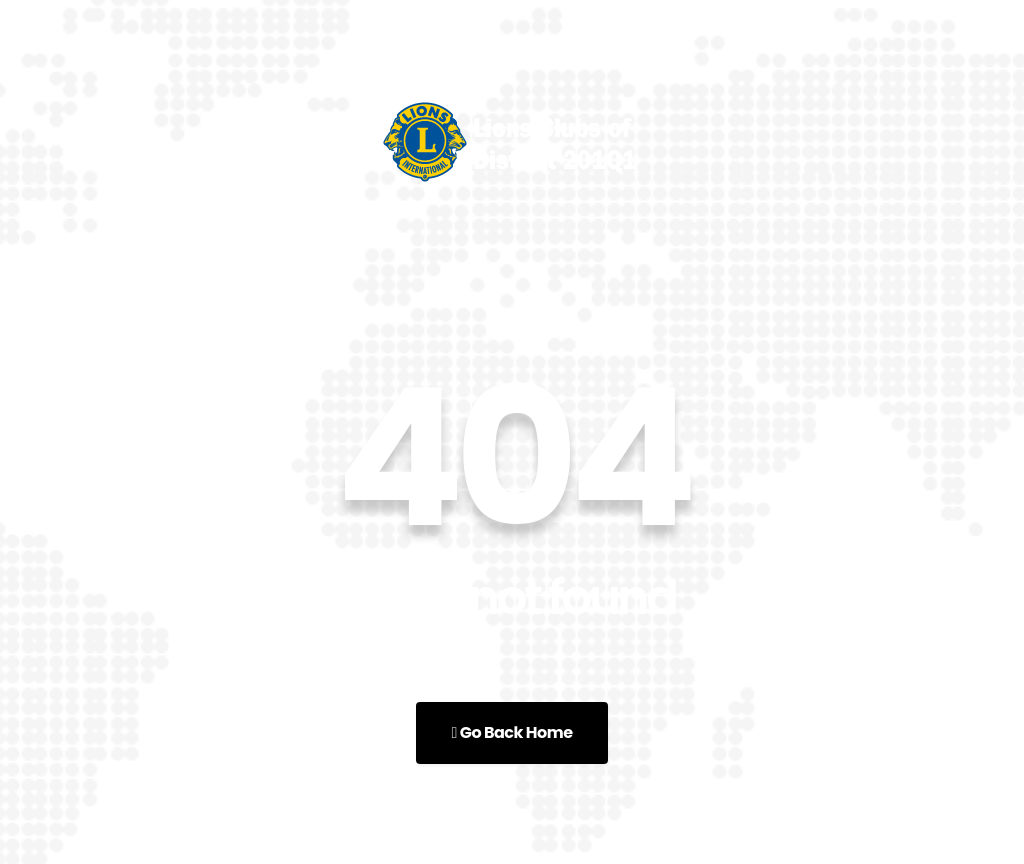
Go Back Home (511, 732)
